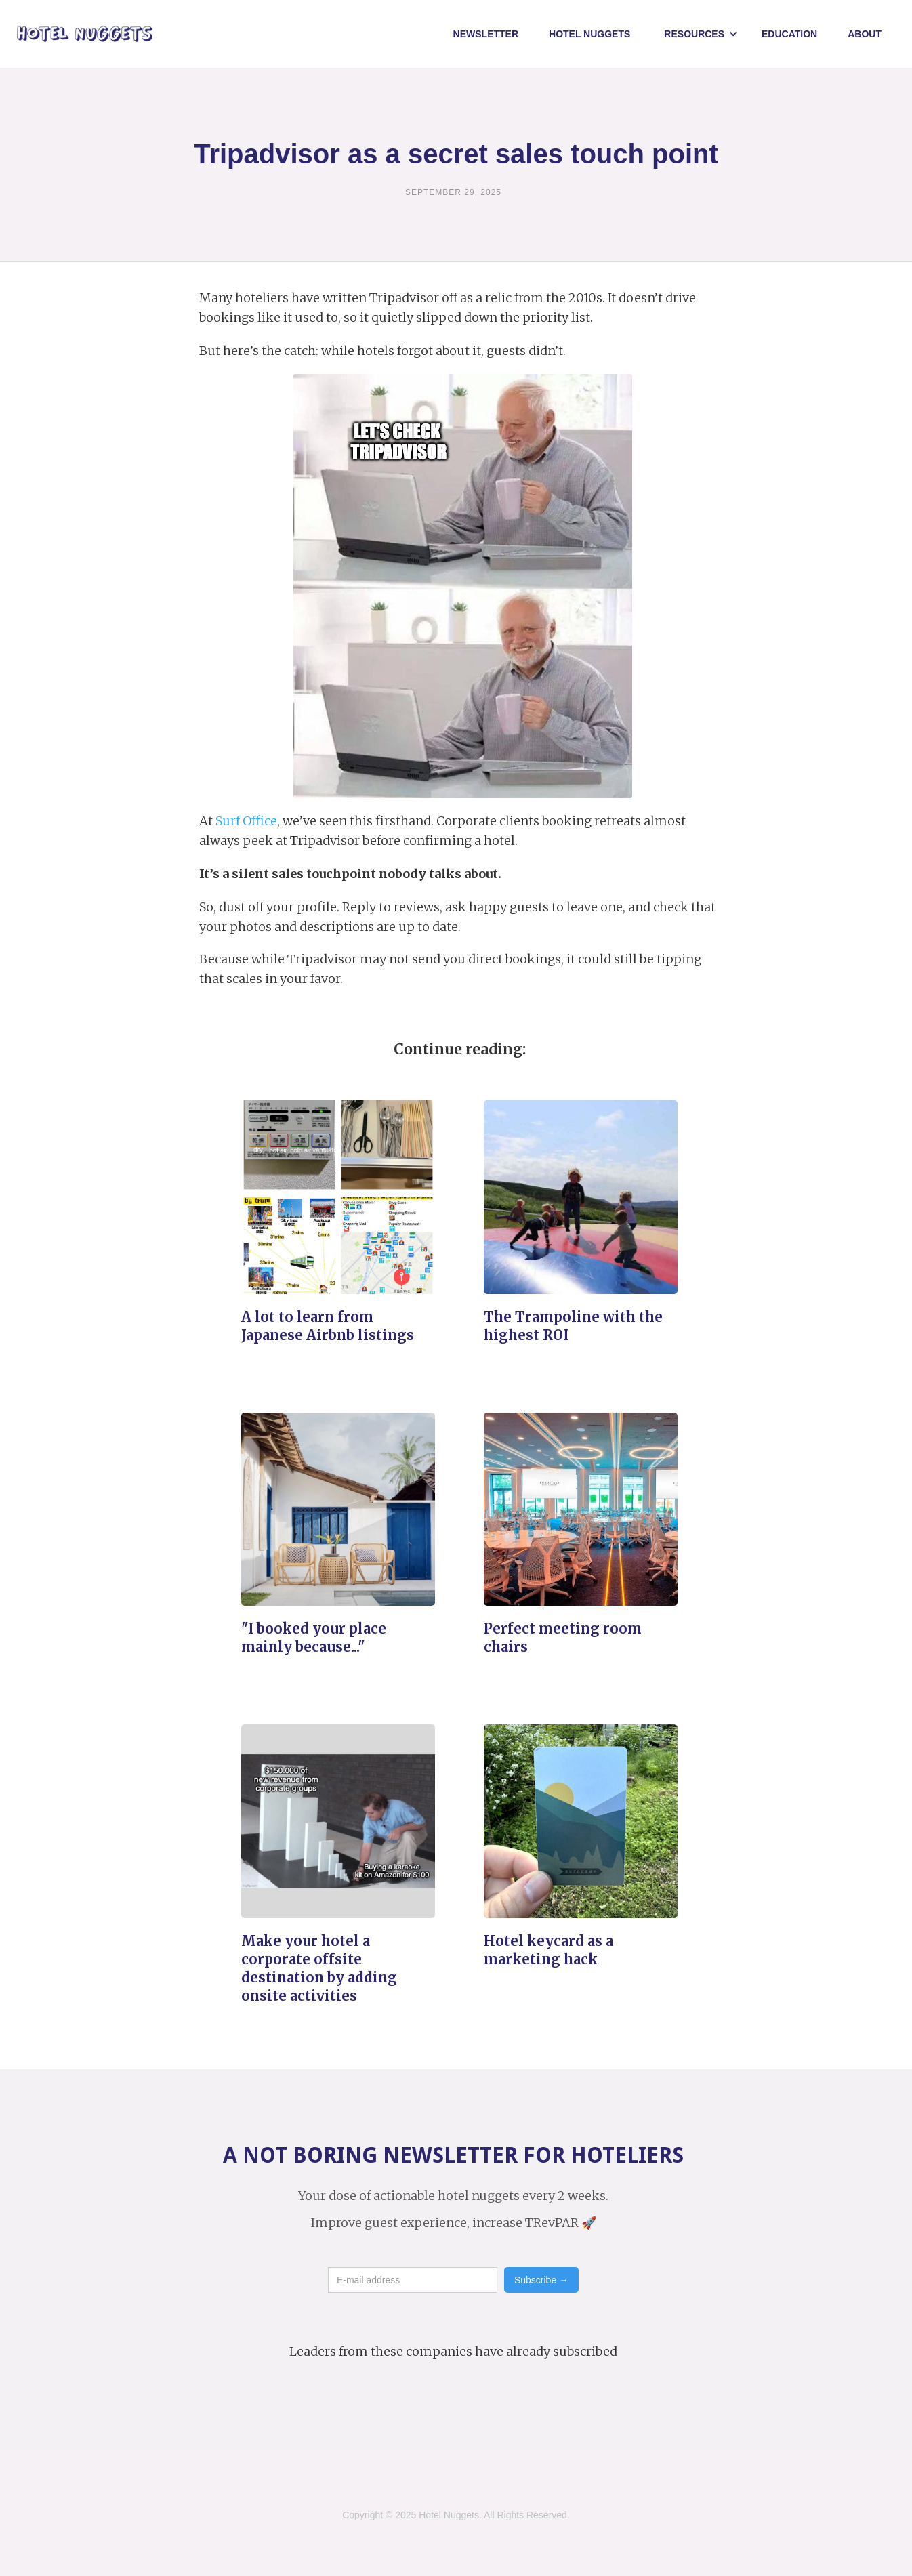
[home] (84, 34)
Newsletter (485, 33)
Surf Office (246, 821)
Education (789, 33)
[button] (700, 34)
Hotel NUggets (589, 33)
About (865, 33)
